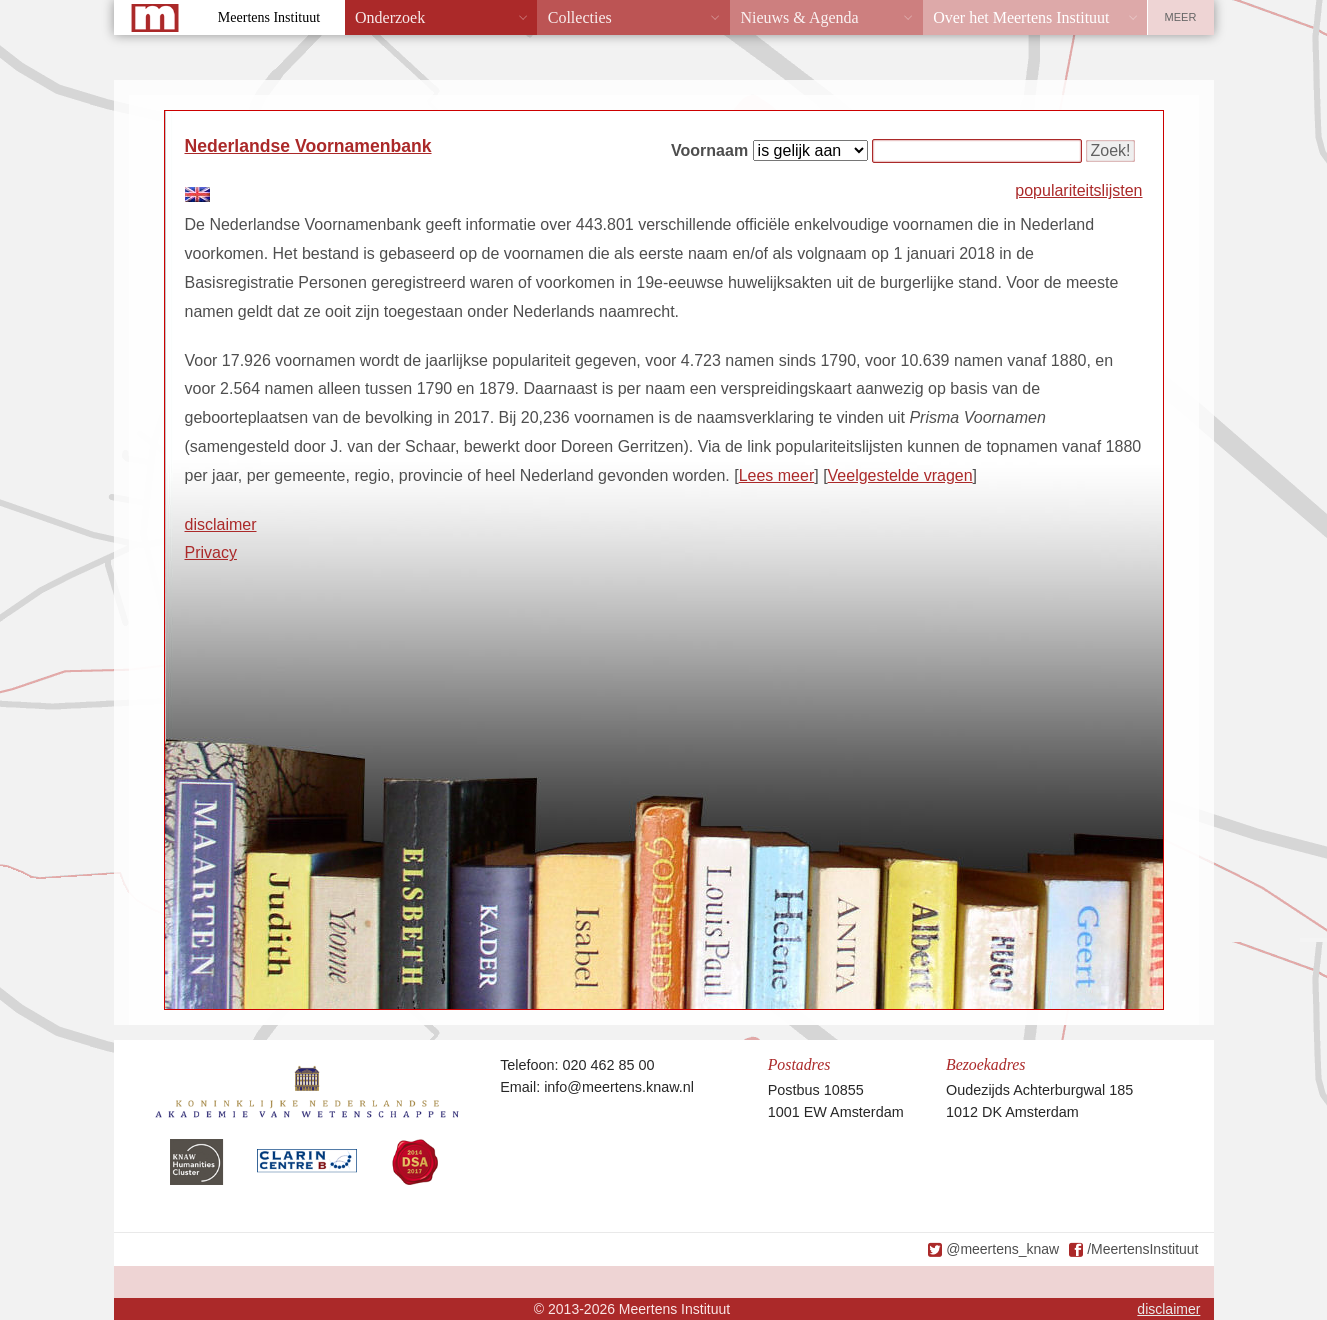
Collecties (580, 17)
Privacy (211, 552)
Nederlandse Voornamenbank (308, 146)
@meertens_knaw (1002, 1249)
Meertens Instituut (269, 17)
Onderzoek (390, 17)
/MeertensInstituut (1142, 1249)
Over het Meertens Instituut (1021, 17)
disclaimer (221, 524)
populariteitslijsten (1078, 190)
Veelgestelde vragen (900, 475)
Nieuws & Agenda (799, 17)
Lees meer (777, 475)
